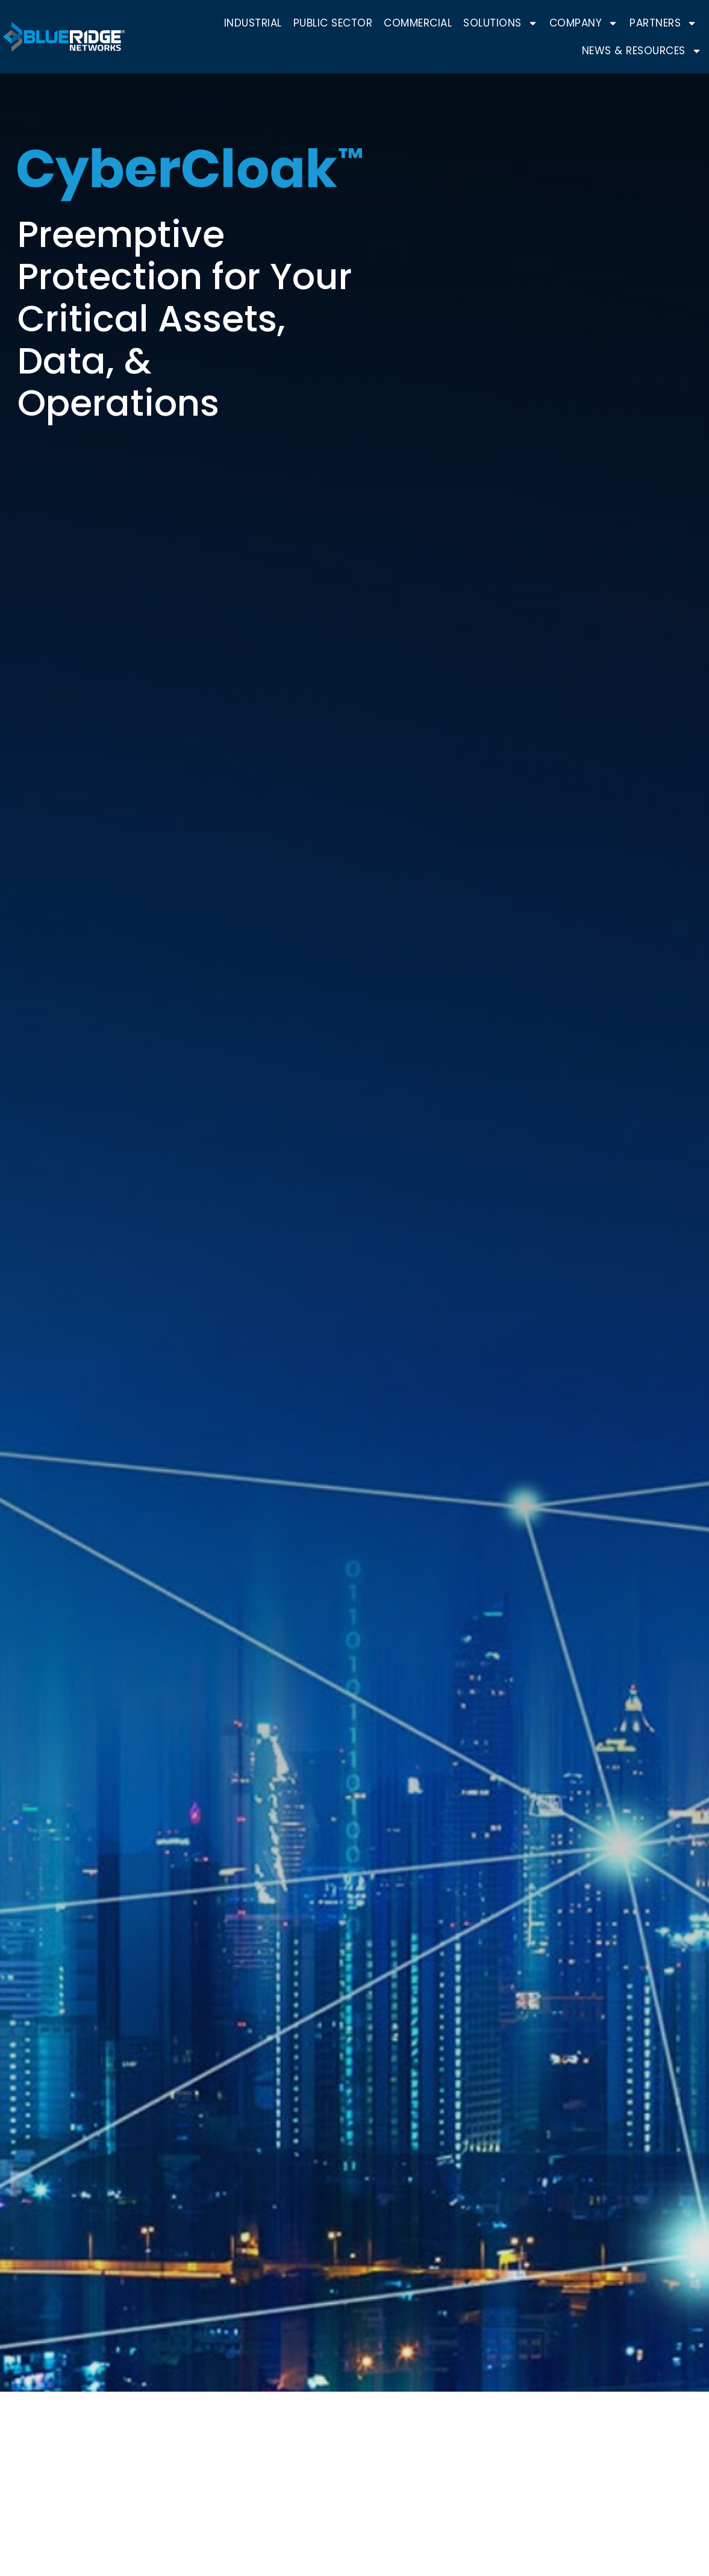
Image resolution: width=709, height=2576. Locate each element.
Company (584, 23)
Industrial (253, 23)
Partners (663, 23)
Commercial (418, 23)
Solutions (500, 23)
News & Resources (642, 51)
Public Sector (333, 23)
